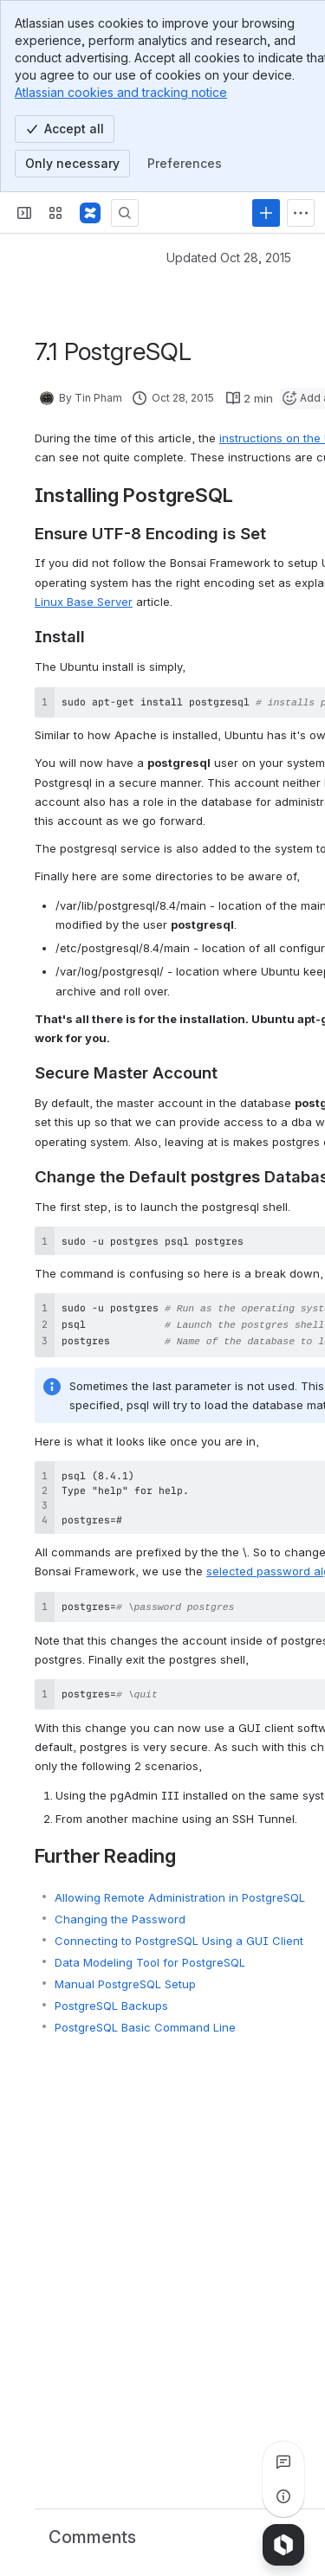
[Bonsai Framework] (90, 213)
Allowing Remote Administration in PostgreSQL (180, 1887)
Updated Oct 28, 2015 (228, 257)
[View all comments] (283, 2462)
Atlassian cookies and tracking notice (121, 92)
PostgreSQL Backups (111, 1995)
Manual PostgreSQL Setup (125, 1973)
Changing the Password (120, 1909)
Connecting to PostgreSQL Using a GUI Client (179, 1930)
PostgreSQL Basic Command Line (145, 2017)
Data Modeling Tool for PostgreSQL (150, 1952)
